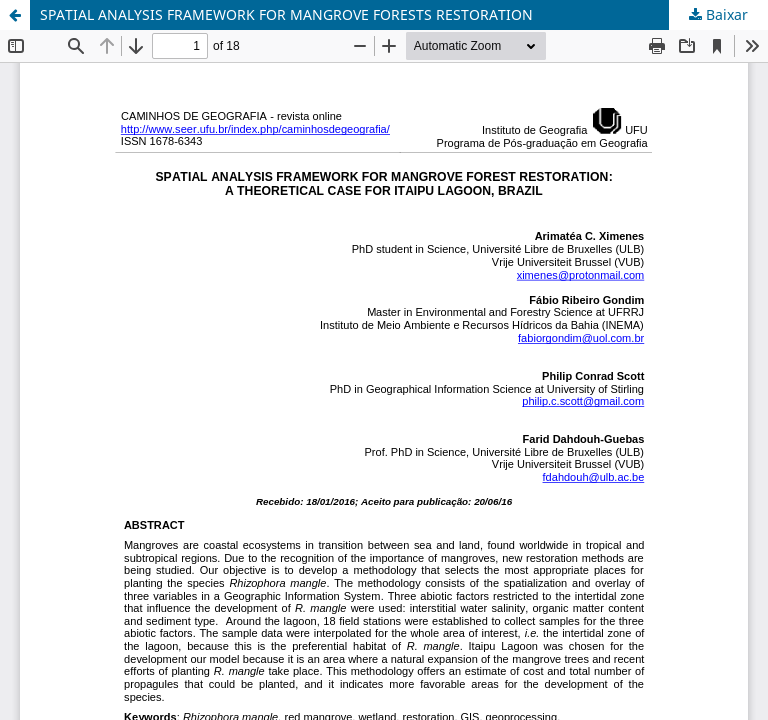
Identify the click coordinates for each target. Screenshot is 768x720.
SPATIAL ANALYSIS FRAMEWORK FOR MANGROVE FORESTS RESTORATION (286, 14)
